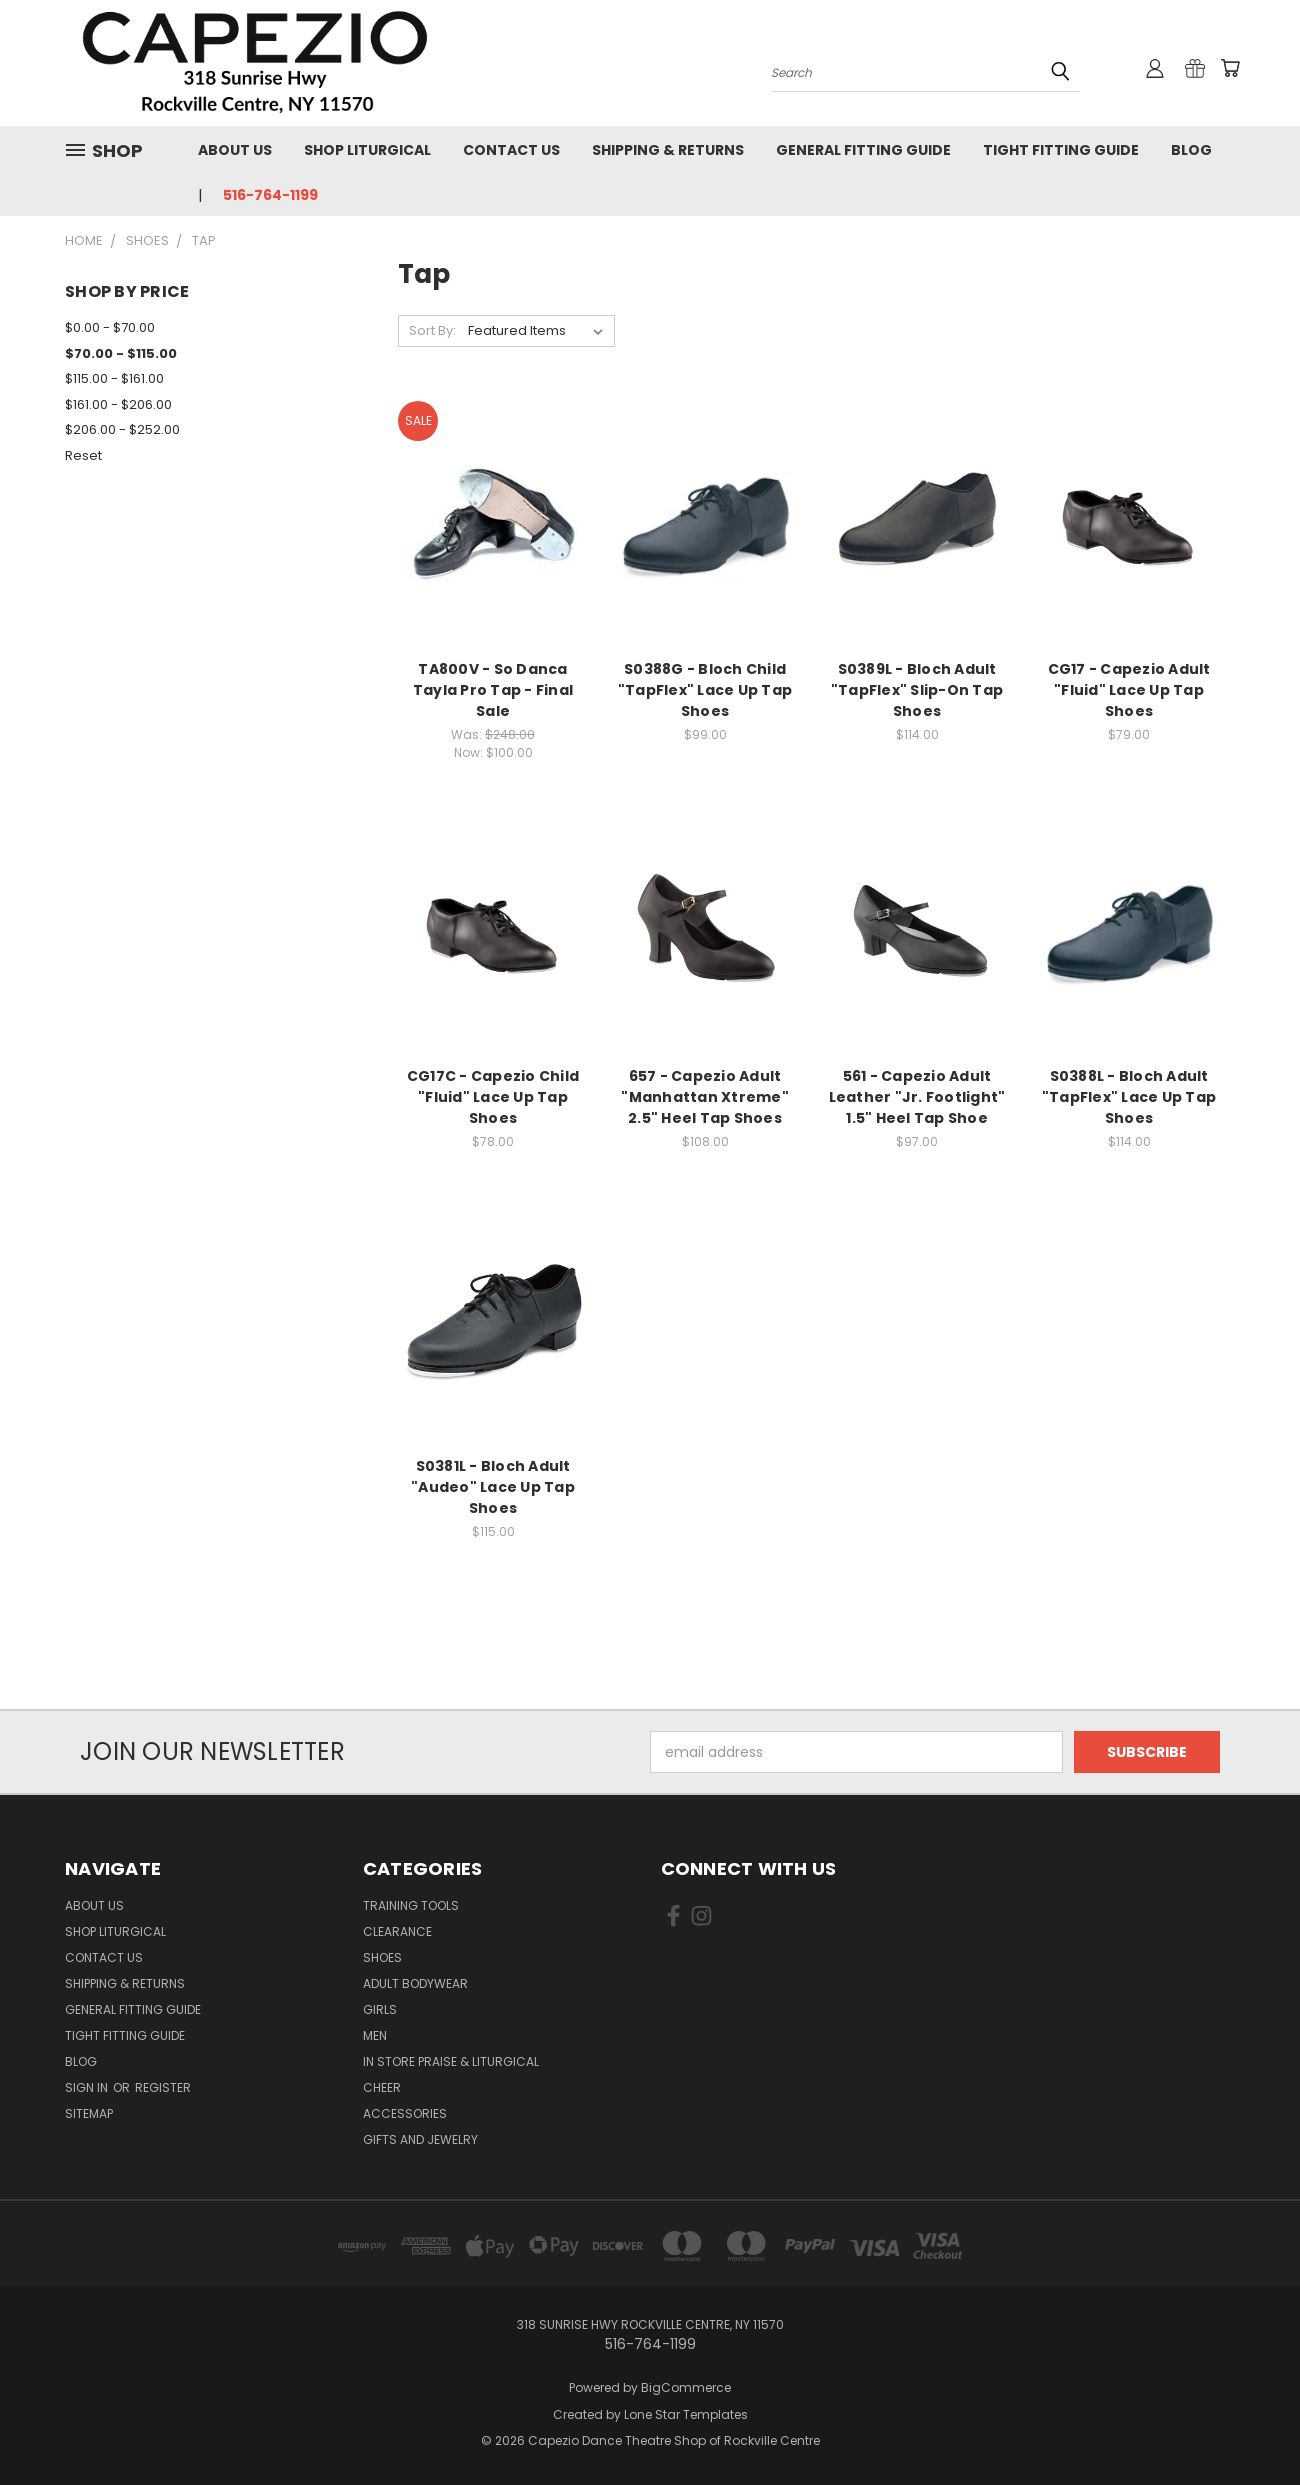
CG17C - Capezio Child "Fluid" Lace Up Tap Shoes (493, 1097)
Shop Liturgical (367, 150)
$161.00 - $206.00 (118, 404)
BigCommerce (686, 2387)
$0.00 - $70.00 (110, 327)
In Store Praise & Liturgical (451, 2061)
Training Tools (411, 1905)
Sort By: (432, 330)
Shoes (382, 1957)
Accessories (405, 2113)
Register (163, 2087)
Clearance (397, 1931)
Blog (1191, 150)
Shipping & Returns (668, 150)
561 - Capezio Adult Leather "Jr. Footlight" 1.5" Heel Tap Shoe (917, 1097)
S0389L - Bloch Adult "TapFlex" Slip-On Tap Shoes (917, 690)
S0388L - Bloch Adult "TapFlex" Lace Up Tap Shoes (1129, 1097)
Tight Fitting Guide (1061, 150)
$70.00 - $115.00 (121, 353)
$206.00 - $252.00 (122, 429)
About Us (235, 150)
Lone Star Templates (686, 2414)
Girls (380, 2009)
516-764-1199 (270, 195)
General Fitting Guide (863, 150)
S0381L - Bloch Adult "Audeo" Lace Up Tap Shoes (493, 1487)
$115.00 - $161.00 (114, 378)
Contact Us (511, 150)
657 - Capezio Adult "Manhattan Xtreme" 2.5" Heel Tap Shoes (705, 1097)
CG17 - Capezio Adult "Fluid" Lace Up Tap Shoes (1129, 690)
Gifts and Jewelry (420, 2139)
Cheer (382, 2087)
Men (375, 2035)
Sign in (88, 2087)
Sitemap (89, 2113)
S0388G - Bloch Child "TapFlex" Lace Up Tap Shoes (705, 690)
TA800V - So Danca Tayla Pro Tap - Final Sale (493, 690)
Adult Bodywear (415, 1983)
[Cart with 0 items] (1230, 68)
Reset (83, 455)
